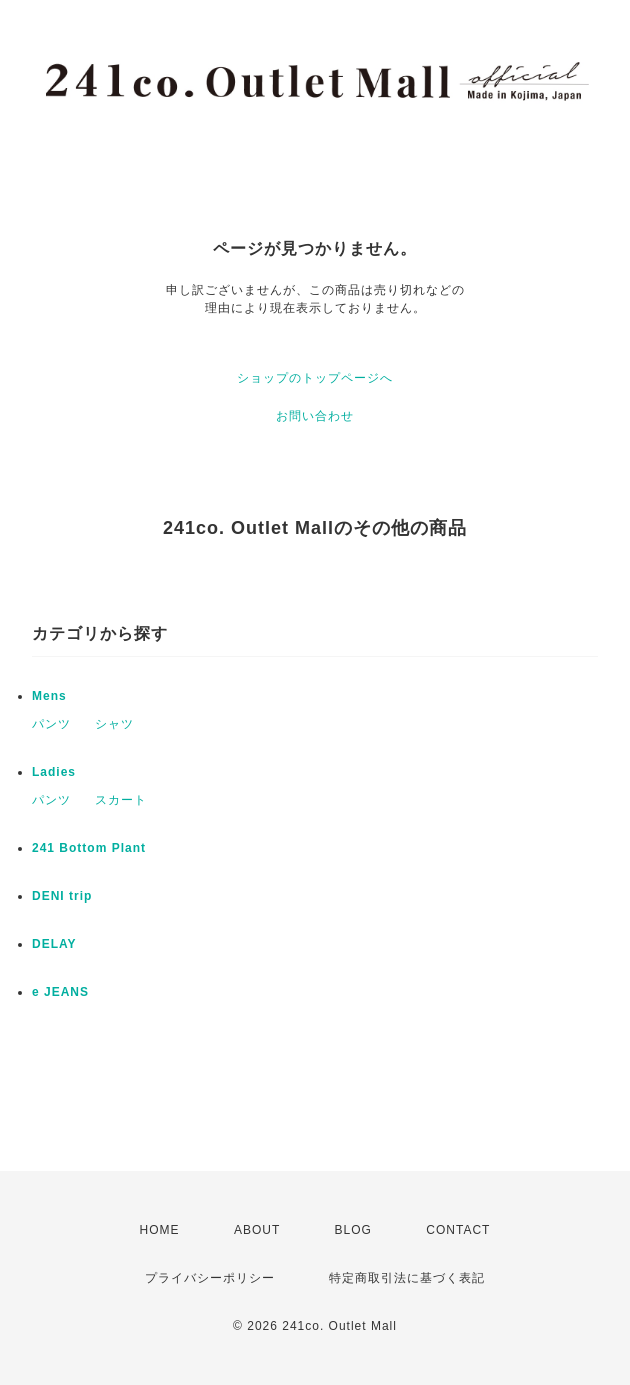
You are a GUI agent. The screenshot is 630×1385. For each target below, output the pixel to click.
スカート (121, 800)
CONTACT (458, 1230)
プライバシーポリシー (210, 1278)
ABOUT (257, 1230)
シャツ (114, 724)
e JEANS (60, 992)
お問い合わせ (315, 416)
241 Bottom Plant (89, 848)
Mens (49, 696)
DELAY (54, 944)
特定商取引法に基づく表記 (407, 1278)
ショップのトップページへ (315, 378)
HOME (160, 1230)
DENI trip (62, 896)
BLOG (353, 1230)
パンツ (51, 724)
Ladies (54, 772)
